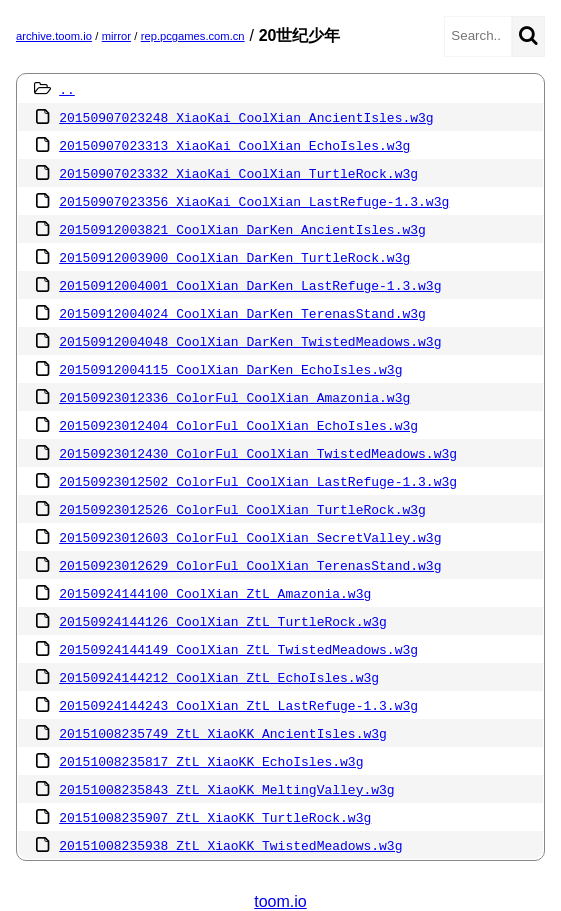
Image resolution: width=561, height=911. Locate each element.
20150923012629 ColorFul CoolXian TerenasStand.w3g (250, 565)
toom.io (280, 901)
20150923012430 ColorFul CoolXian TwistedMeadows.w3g (258, 453)
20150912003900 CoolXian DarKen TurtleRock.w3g (234, 257)
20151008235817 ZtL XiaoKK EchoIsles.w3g (211, 761)
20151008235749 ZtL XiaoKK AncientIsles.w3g (223, 733)
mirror (116, 36)
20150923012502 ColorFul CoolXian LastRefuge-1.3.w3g (258, 481)
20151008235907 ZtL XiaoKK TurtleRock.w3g (215, 817)
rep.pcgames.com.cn (193, 36)
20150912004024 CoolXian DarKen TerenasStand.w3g (242, 313)
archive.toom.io (54, 36)
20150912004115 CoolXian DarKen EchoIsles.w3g (230, 369)
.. (67, 89)
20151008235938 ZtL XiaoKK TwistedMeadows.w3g (230, 845)
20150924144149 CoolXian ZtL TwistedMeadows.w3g (238, 649)
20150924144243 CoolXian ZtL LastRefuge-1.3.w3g (238, 705)
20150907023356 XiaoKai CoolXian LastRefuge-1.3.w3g (254, 201)
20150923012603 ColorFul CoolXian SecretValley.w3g (250, 537)
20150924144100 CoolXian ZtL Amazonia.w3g (215, 593)
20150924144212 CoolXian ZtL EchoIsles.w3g (219, 677)
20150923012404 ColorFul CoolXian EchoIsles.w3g (238, 425)
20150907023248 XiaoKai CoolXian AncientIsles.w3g (246, 117)
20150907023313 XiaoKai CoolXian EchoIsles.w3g (234, 145)
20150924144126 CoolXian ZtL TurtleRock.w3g (223, 621)
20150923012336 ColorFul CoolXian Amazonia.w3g (234, 397)
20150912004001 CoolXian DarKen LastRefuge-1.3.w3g (250, 285)
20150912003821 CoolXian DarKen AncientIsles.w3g (242, 229)
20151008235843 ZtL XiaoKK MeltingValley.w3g (226, 789)
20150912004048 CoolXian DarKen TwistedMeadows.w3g (250, 341)
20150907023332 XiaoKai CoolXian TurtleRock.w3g (238, 173)
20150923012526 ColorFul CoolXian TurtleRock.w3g (242, 509)
